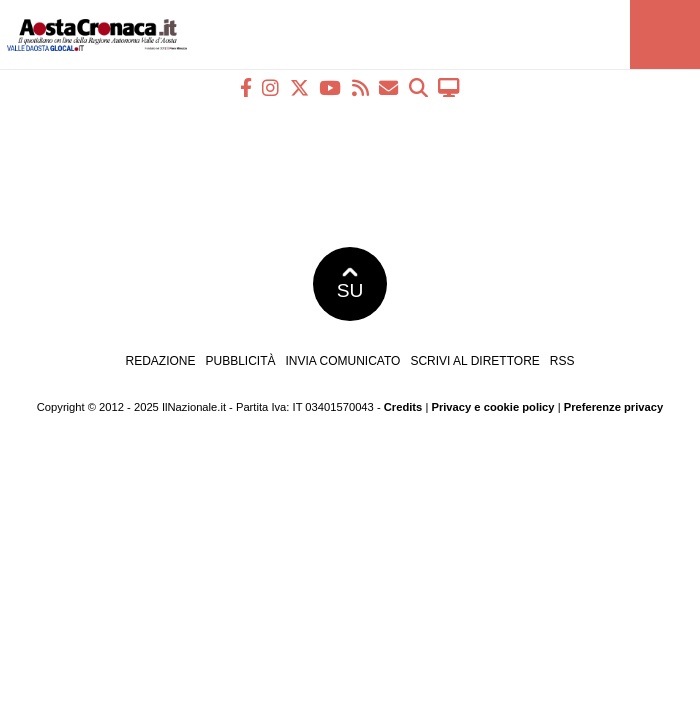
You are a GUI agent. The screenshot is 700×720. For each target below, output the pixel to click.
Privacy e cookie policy (492, 407)
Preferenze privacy (614, 407)
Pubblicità (241, 361)
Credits (403, 407)
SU (350, 284)
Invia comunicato (343, 361)
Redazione (160, 361)
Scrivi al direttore (474, 361)
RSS (562, 361)
